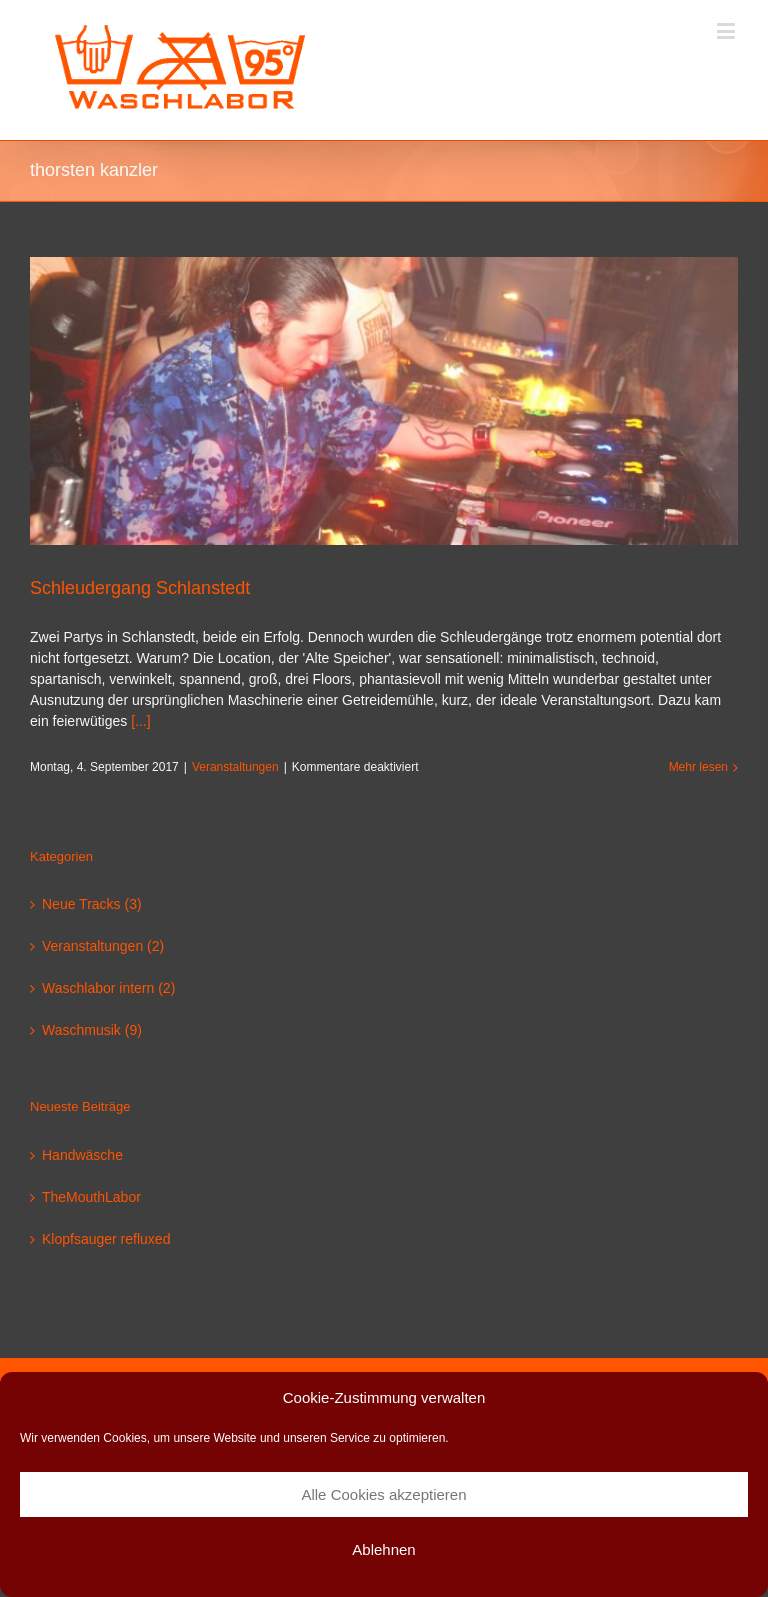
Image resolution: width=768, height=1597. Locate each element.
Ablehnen (383, 1549)
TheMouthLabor (91, 1197)
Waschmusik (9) (92, 1030)
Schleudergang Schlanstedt (140, 588)
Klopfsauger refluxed (106, 1239)
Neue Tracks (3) (92, 904)
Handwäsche (82, 1155)
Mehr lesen (698, 767)
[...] (140, 721)
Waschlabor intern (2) (108, 988)
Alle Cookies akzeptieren (383, 1494)
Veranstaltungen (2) (103, 946)
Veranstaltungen (235, 767)
